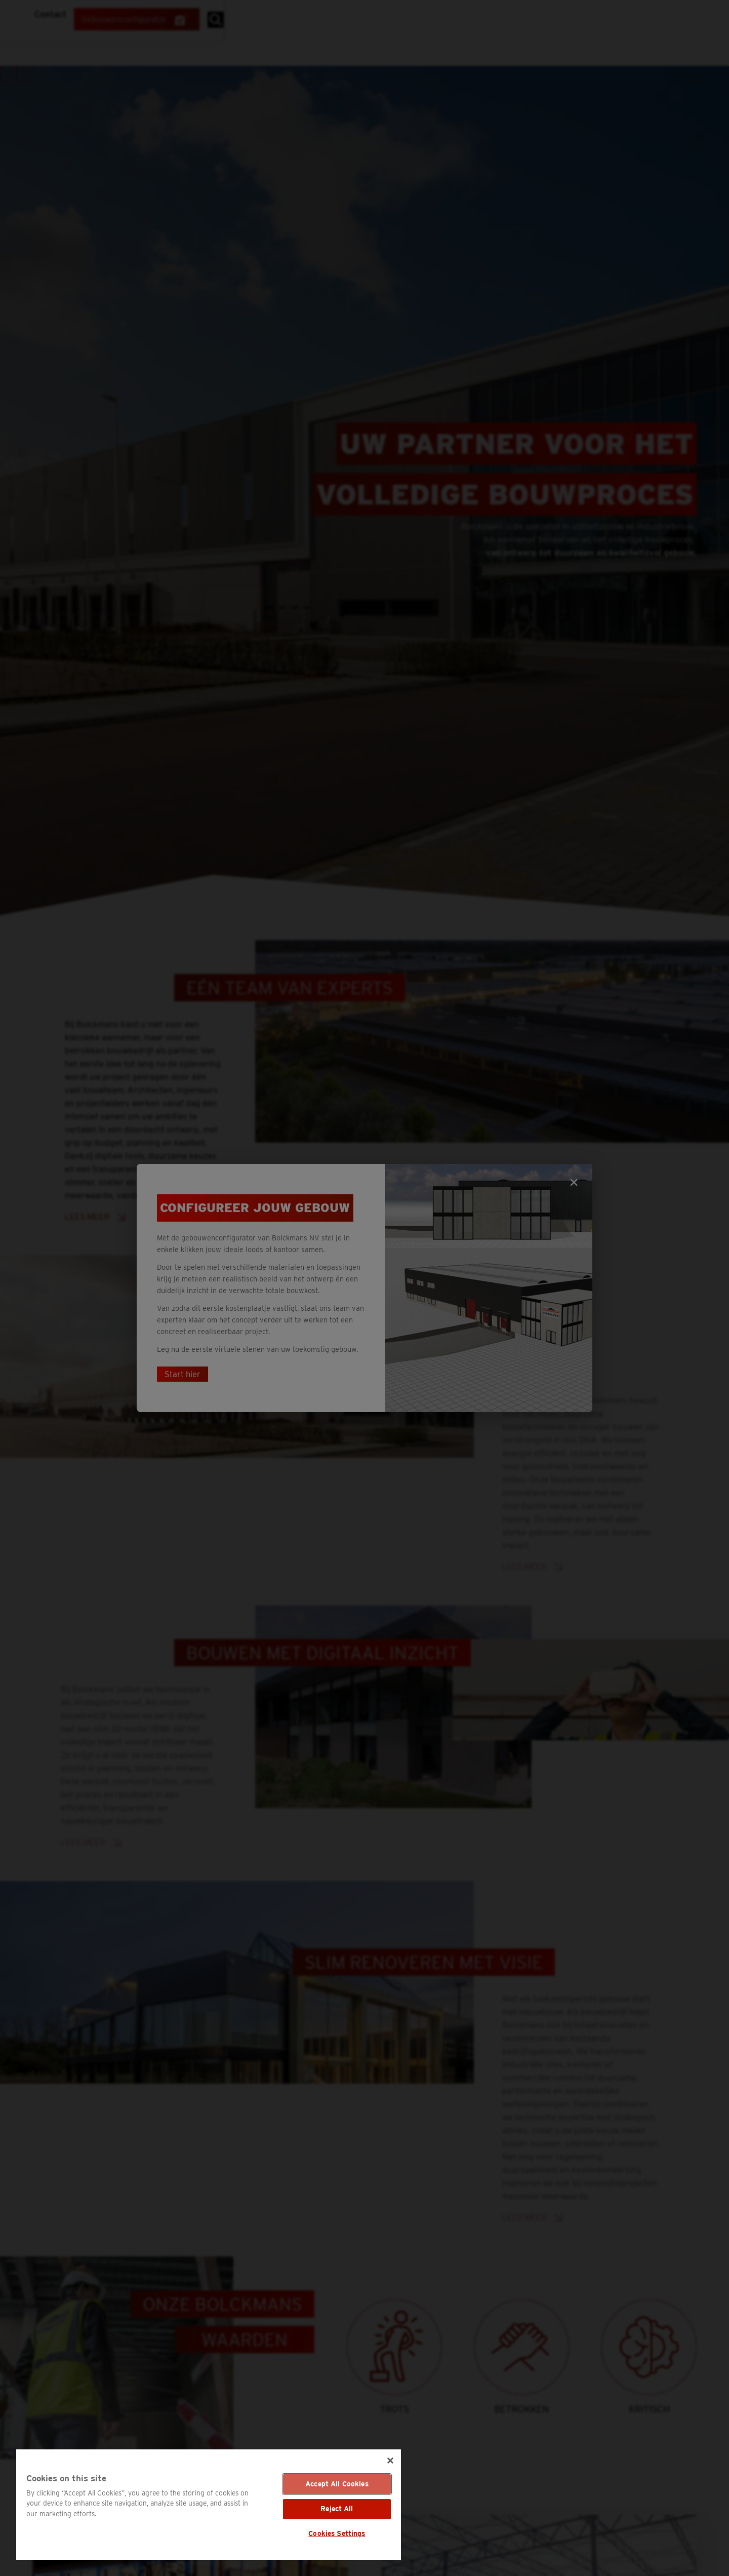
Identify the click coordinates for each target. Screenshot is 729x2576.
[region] (208, 2504)
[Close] (390, 2460)
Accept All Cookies (337, 2484)
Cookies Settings (336, 2533)
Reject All (336, 2509)
